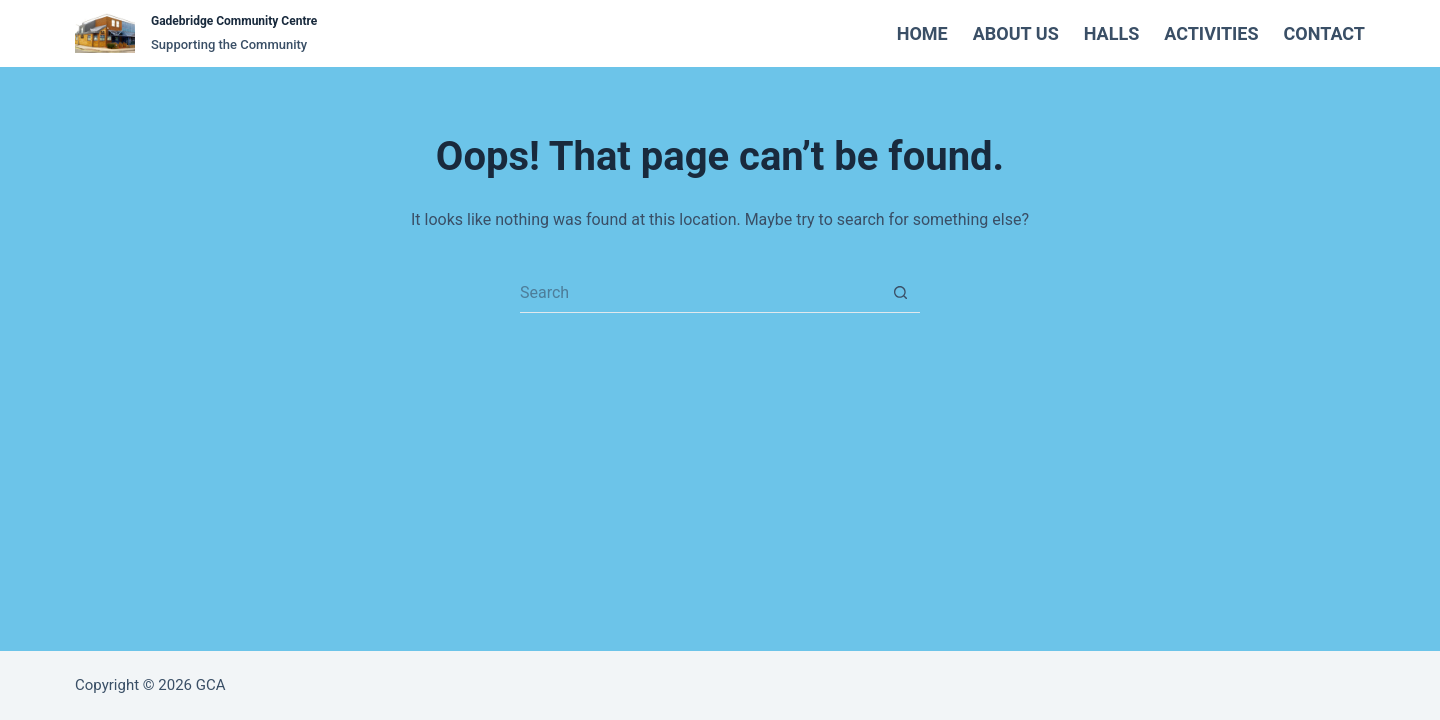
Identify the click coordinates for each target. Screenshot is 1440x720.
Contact (1324, 33)
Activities (1211, 33)
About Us (1016, 33)
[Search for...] (700, 293)
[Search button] (900, 293)
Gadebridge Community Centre (234, 21)
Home (922, 33)
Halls (1112, 33)
